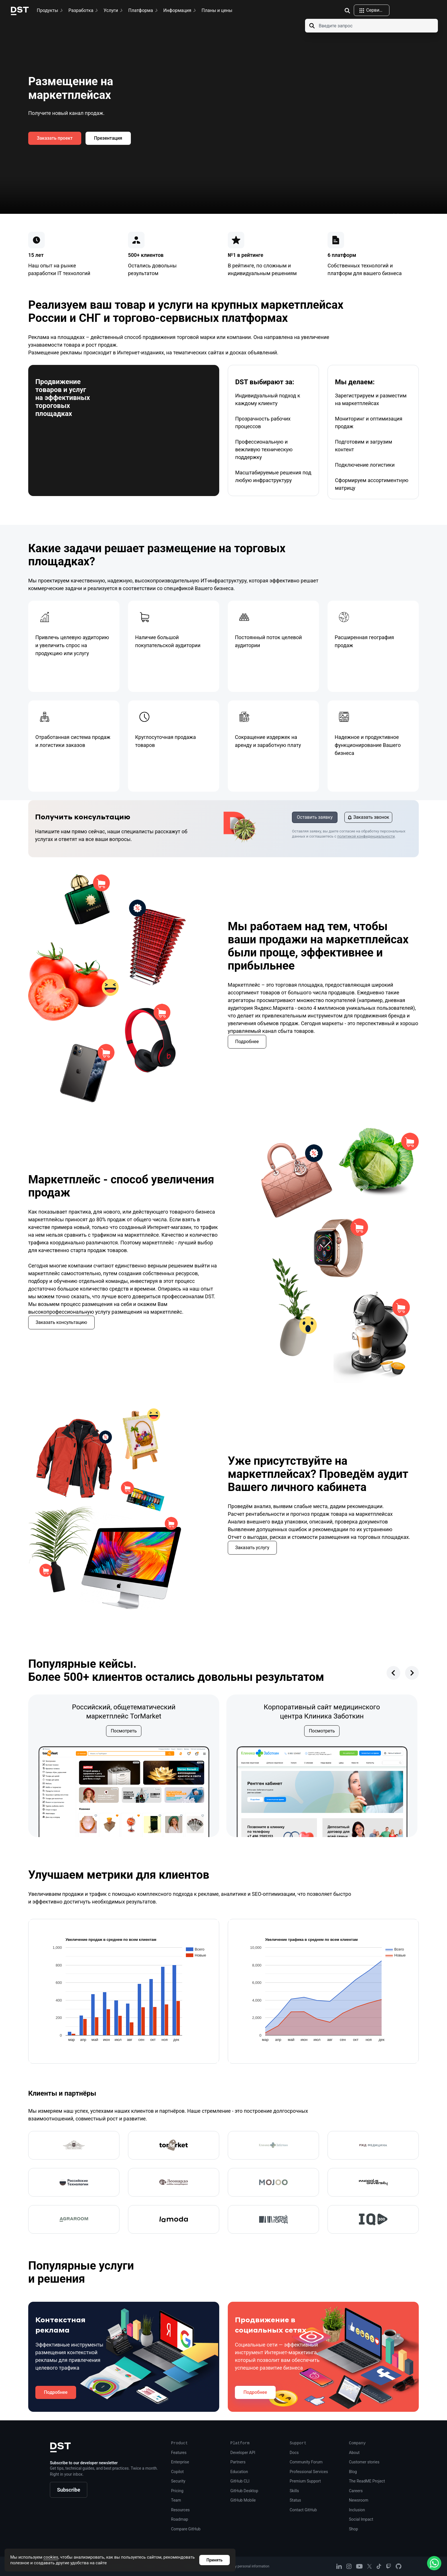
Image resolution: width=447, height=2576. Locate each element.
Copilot (177, 2471)
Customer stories (364, 2462)
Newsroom (358, 2500)
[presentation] (393, 1673)
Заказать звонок (368, 817)
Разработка (83, 10)
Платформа (143, 10)
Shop (353, 2529)
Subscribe (68, 2490)
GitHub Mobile (243, 2500)
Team (176, 2500)
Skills (294, 2490)
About (354, 2452)
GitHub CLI (239, 2481)
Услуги (113, 10)
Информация (180, 10)
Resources (180, 2510)
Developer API (242, 2452)
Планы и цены (217, 10)
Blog (353, 2471)
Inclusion (357, 2510)
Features (178, 2452)
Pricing (177, 2490)
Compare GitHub (185, 2529)
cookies (50, 2557)
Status (295, 2500)
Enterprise (180, 2462)
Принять (214, 2560)
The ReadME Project (367, 2481)
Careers (356, 2490)
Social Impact (361, 2519)
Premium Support (305, 2481)
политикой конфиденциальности (366, 836)
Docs (294, 2452)
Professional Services (309, 2471)
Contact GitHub (303, 2510)
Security (178, 2481)
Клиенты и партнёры (84, 2091)
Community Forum (306, 2462)
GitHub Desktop (244, 2490)
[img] (347, 10)
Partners (237, 2462)
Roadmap (179, 2519)
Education (239, 2471)
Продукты (50, 10)
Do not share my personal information (240, 2566)
